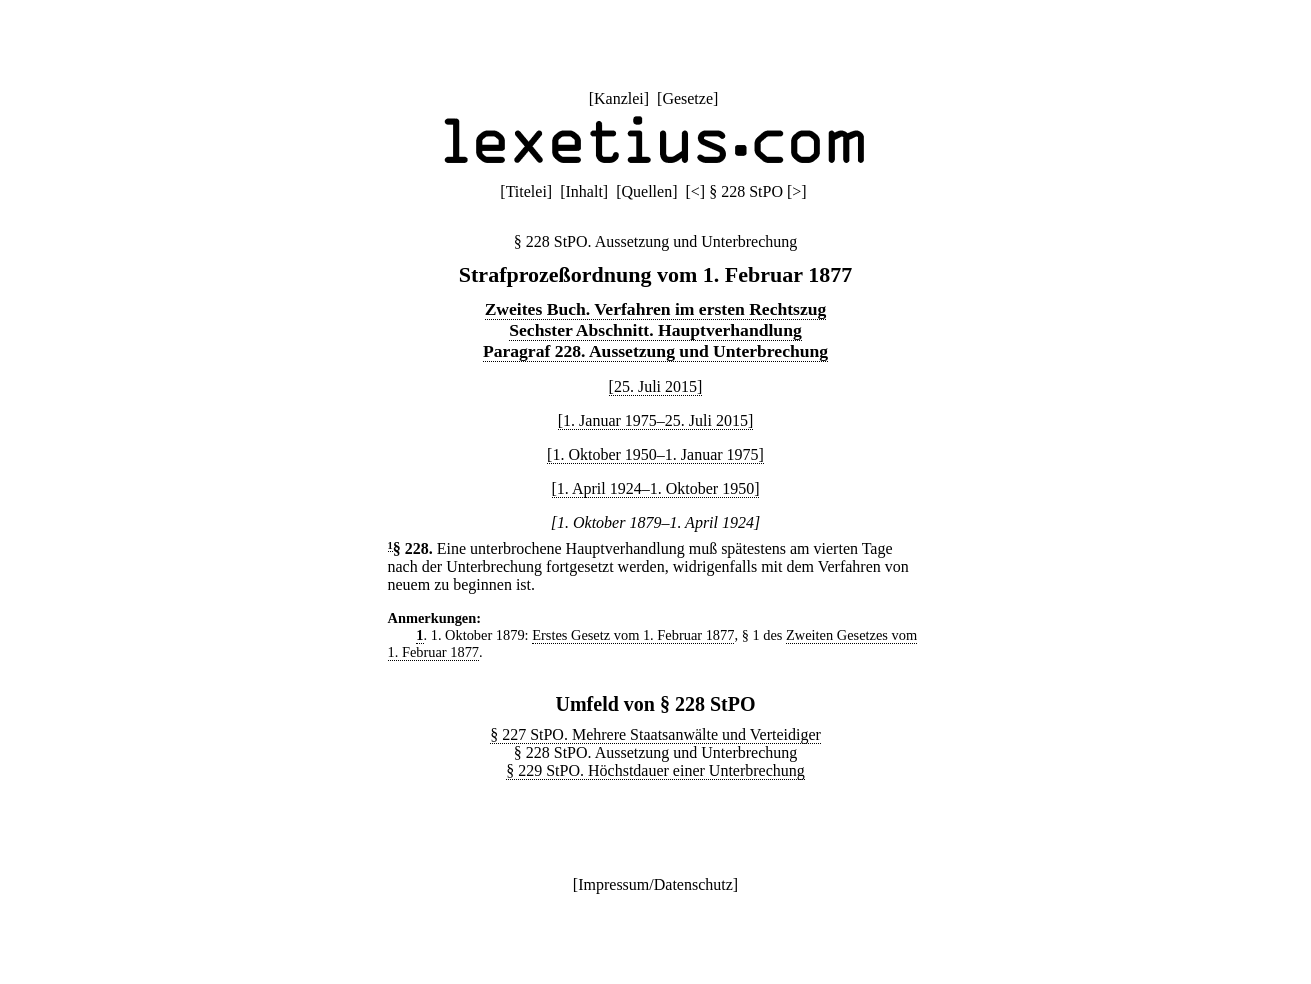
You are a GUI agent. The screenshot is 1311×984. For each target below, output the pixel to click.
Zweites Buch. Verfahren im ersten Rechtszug (656, 309)
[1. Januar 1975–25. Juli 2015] (656, 420)
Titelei (526, 191)
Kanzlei (619, 98)
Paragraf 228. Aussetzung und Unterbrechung (655, 351)
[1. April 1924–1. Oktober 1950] (656, 488)
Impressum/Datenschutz (655, 884)
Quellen (647, 191)
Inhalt (584, 191)
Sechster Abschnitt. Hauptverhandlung (655, 330)
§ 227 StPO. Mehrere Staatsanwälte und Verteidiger (655, 734)
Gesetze (687, 98)
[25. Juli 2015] (656, 386)
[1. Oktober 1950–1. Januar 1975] (655, 454)
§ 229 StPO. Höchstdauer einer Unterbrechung (655, 770)
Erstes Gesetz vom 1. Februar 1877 (633, 635)
